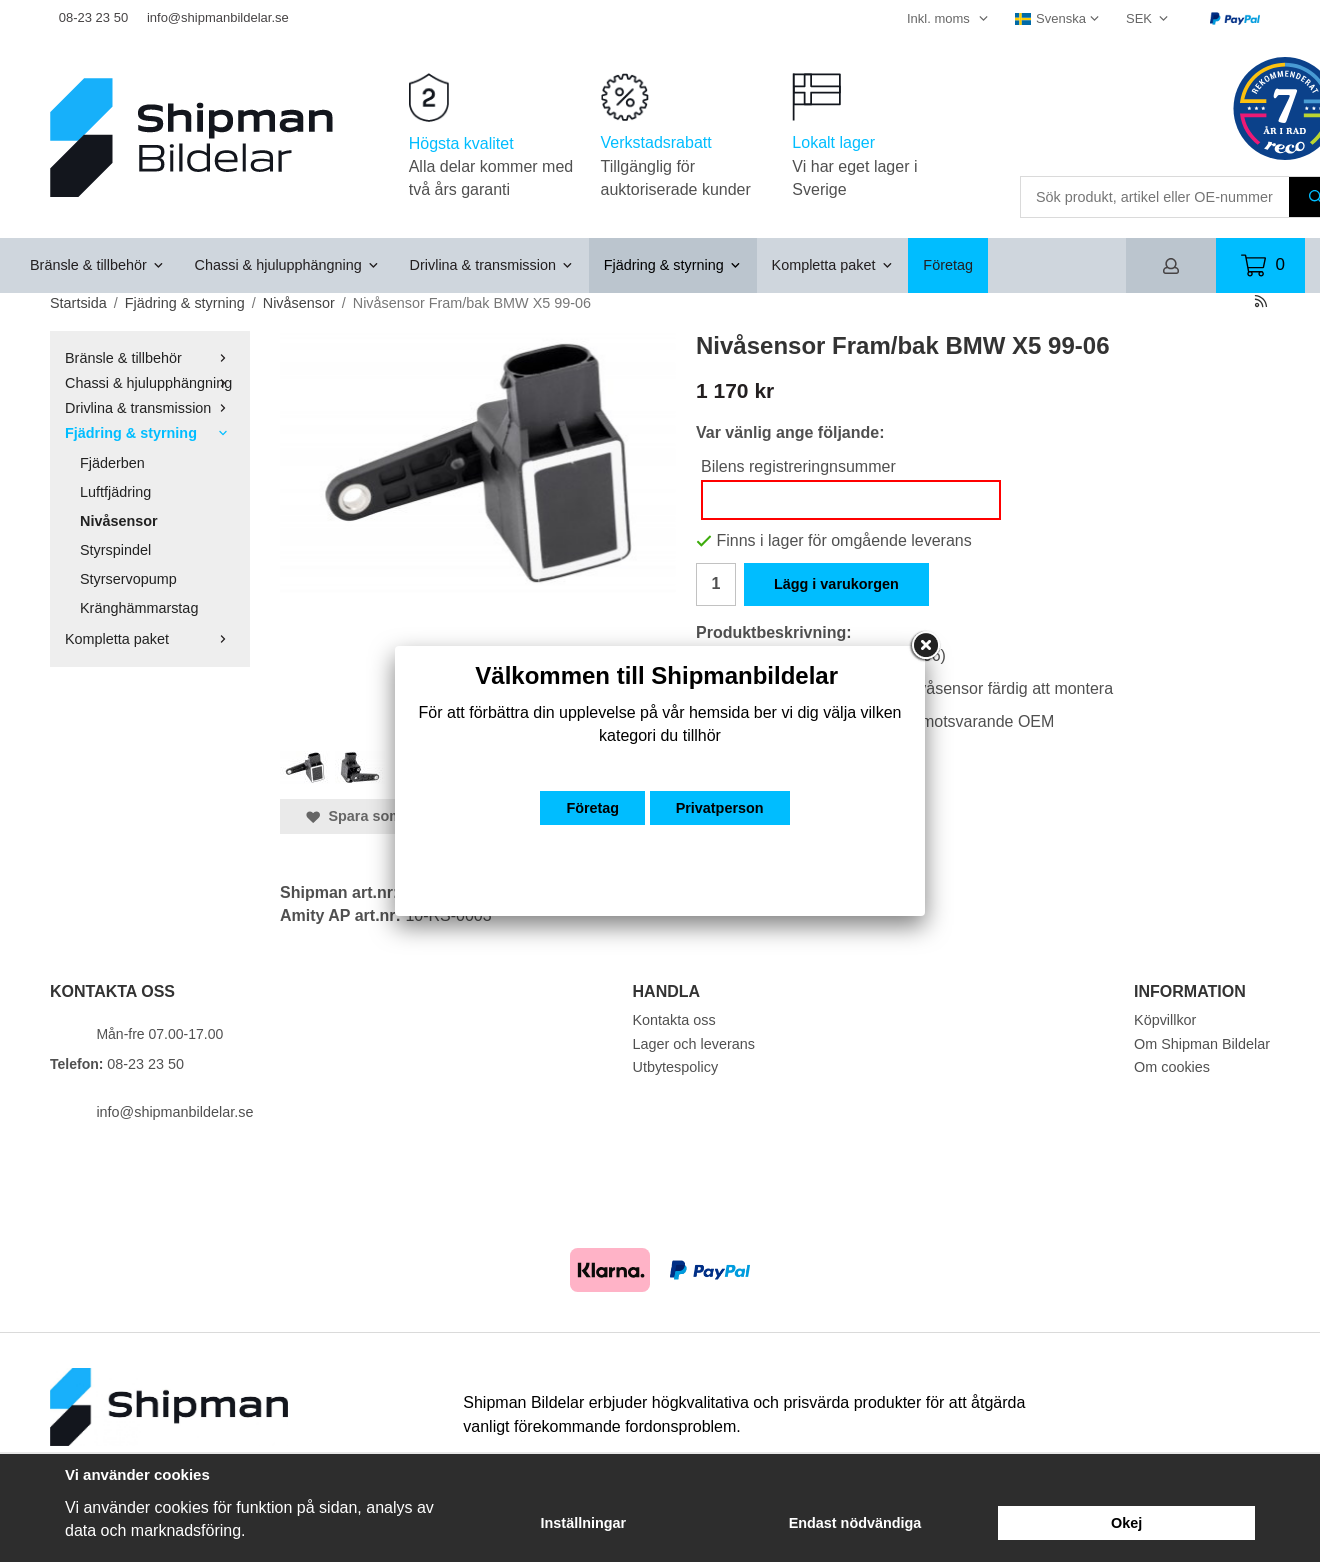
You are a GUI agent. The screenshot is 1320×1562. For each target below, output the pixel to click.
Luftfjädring (115, 492)
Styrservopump (128, 579)
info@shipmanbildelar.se (218, 17)
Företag (948, 265)
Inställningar (584, 1523)
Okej (1126, 1523)
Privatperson (720, 808)
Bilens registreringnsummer (798, 466)
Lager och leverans (694, 1044)
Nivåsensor (119, 521)
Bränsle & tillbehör (97, 265)
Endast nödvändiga (855, 1523)
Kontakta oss (674, 1020)
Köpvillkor (1165, 1020)
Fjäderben (112, 463)
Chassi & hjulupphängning (287, 265)
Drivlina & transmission (492, 265)
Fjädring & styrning (673, 265)
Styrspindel (115, 550)
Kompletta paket (833, 265)
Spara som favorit (378, 816)
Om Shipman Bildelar (1202, 1044)
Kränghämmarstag (139, 608)
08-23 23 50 (93, 17)
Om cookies (1172, 1067)
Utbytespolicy (676, 1067)
